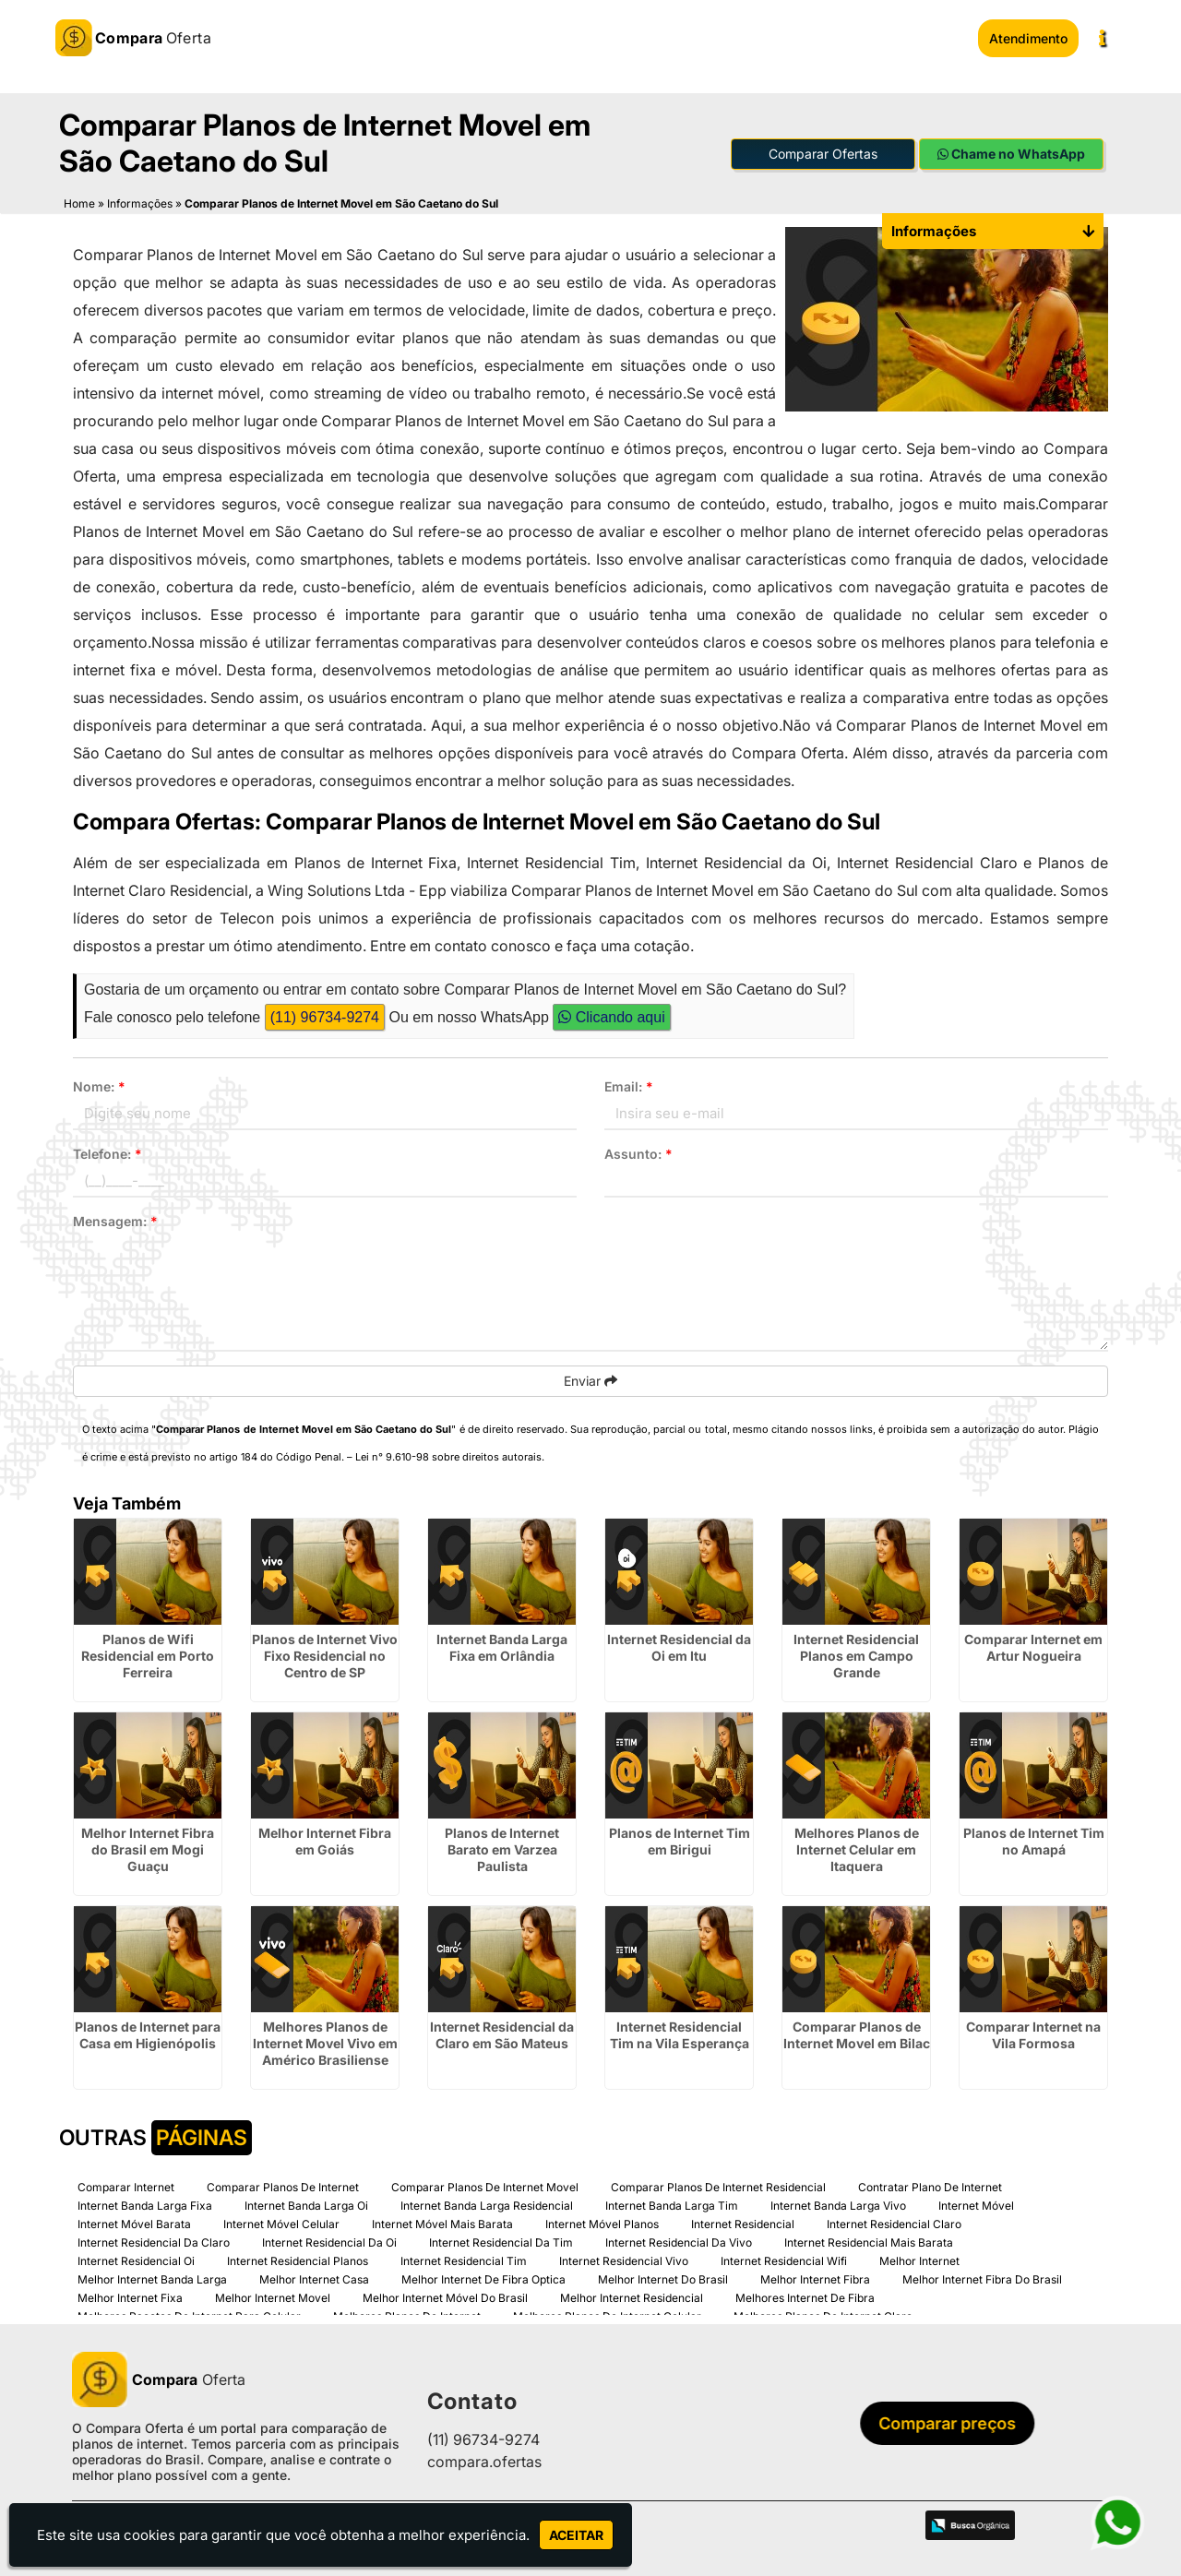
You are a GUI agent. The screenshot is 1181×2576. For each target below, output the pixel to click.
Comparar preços (952, 2423)
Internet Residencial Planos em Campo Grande (856, 1654)
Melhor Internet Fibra (815, 2278)
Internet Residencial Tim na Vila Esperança (679, 2034)
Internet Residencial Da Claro (154, 2241)
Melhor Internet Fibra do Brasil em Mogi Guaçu (147, 1848)
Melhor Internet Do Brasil (663, 2278)
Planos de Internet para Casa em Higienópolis (148, 2034)
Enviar (590, 1380)
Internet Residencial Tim (463, 2260)
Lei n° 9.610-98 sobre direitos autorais (448, 1455)
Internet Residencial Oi (136, 2260)
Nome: (99, 1085)
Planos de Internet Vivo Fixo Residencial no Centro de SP (325, 1654)
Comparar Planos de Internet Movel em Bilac (856, 2034)
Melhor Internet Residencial (631, 2297)
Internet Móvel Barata (134, 2223)
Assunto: (638, 1153)
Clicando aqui (611, 1016)
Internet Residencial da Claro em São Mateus (502, 2034)
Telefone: (107, 1153)
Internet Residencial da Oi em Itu (679, 1646)
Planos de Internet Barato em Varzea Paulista (502, 1848)
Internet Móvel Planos (602, 2223)
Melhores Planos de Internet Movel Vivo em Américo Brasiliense (325, 2042)
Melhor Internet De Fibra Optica (483, 2278)
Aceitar (576, 2535)
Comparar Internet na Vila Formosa (1033, 2034)
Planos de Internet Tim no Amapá (1033, 1840)
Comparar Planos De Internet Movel (485, 2186)
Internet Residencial (742, 2223)
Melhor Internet (919, 2260)
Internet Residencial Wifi (784, 2260)
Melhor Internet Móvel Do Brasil (445, 2297)
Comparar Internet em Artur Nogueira (1033, 1646)
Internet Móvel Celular (281, 2223)
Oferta (158, 2378)
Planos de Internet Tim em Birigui (679, 1840)
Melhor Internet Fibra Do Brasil (982, 2278)
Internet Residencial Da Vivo (678, 2241)
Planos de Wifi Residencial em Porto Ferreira (147, 1654)
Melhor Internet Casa (314, 2278)
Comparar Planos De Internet (283, 2186)
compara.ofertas (484, 2461)
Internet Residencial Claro (894, 2223)
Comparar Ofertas (823, 153)
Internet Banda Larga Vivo (838, 2205)
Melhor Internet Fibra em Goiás (324, 1840)
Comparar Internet (126, 2186)
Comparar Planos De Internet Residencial (718, 2186)
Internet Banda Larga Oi (306, 2205)
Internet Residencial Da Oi (329, 2241)
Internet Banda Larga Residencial (486, 2205)
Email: (628, 1085)
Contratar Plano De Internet (930, 2186)
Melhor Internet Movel (272, 2297)
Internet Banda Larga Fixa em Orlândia (501, 1646)
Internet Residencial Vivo (623, 2260)
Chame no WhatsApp (1011, 153)
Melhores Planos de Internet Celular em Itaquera (856, 1848)
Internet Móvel (976, 2205)
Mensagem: (115, 1220)
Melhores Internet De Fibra (805, 2297)
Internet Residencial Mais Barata (868, 2241)
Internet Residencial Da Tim (501, 2241)
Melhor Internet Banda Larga (152, 2278)
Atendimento (1028, 38)
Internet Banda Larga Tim (671, 2205)
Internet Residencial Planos (297, 2260)
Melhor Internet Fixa (130, 2297)
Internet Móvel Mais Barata (442, 2223)
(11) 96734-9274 (324, 1016)
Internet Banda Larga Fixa (145, 2205)
